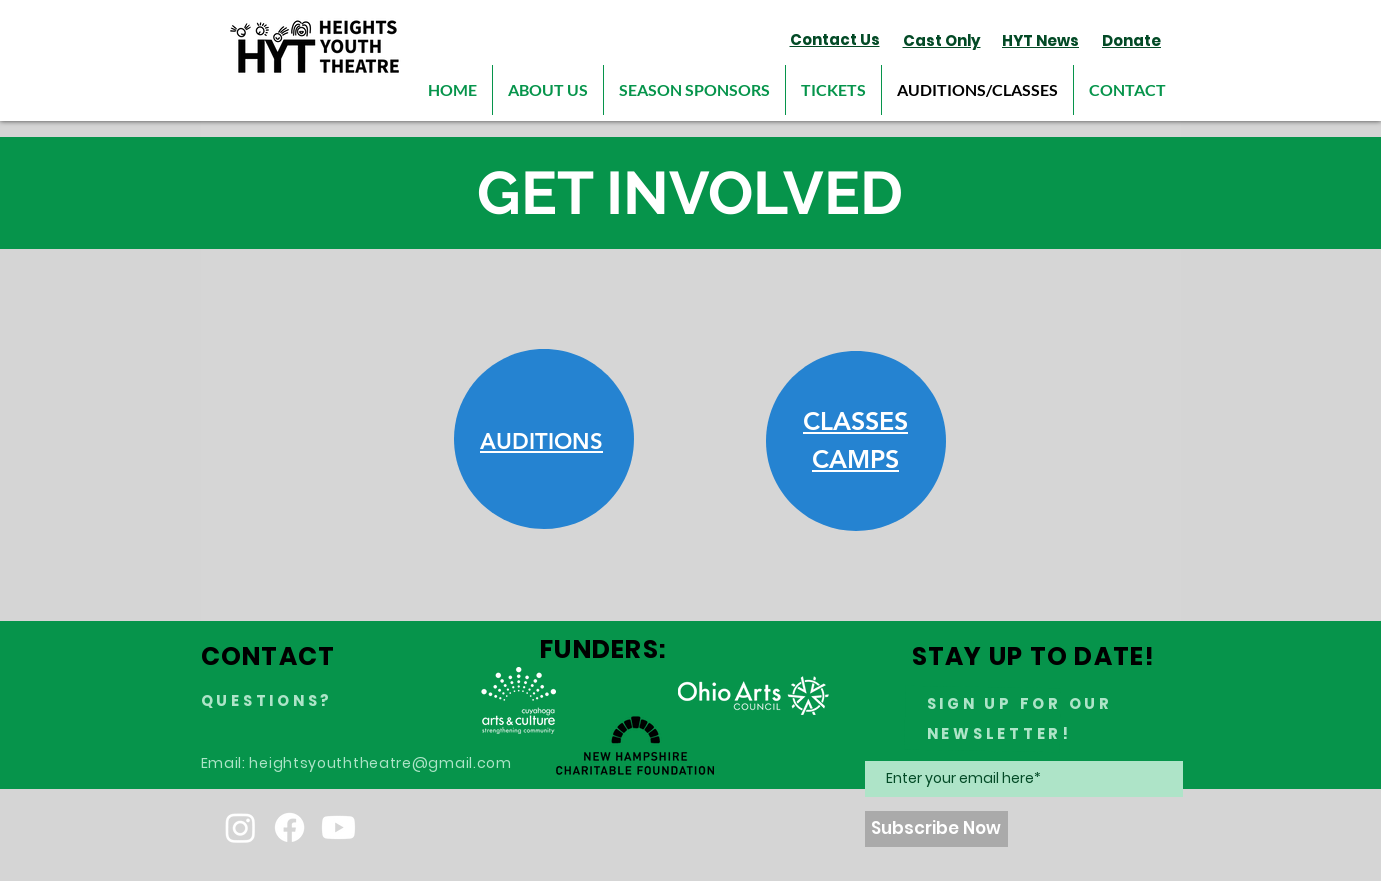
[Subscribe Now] (936, 829)
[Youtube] (338, 827)
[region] (544, 439)
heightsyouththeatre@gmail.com (380, 763)
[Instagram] (240, 827)
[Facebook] (289, 827)
